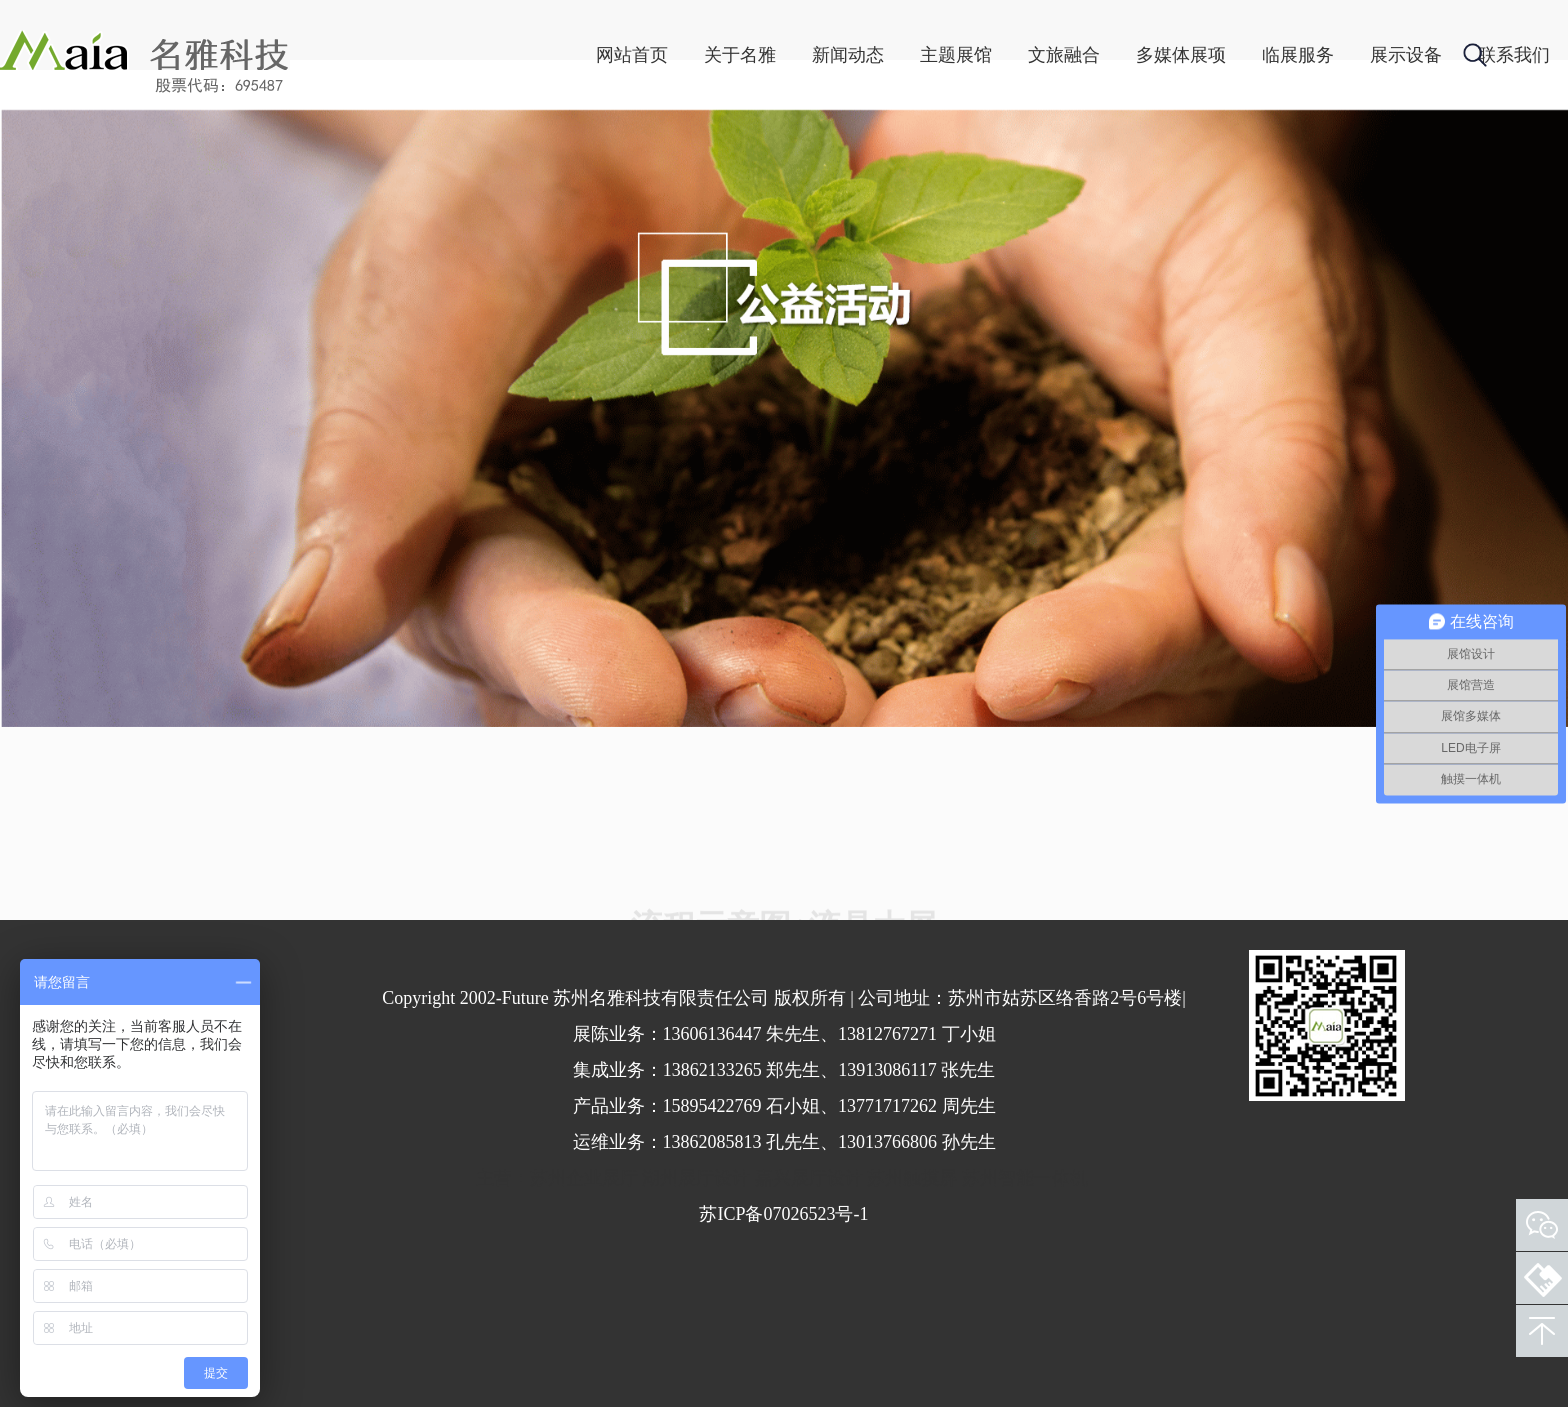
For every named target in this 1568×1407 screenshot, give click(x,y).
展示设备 (1296, 55)
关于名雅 (630, 55)
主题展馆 (846, 55)
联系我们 (1404, 55)
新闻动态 (738, 55)
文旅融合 (954, 55)
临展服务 (1188, 55)
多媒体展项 (1071, 55)
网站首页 (522, 55)
